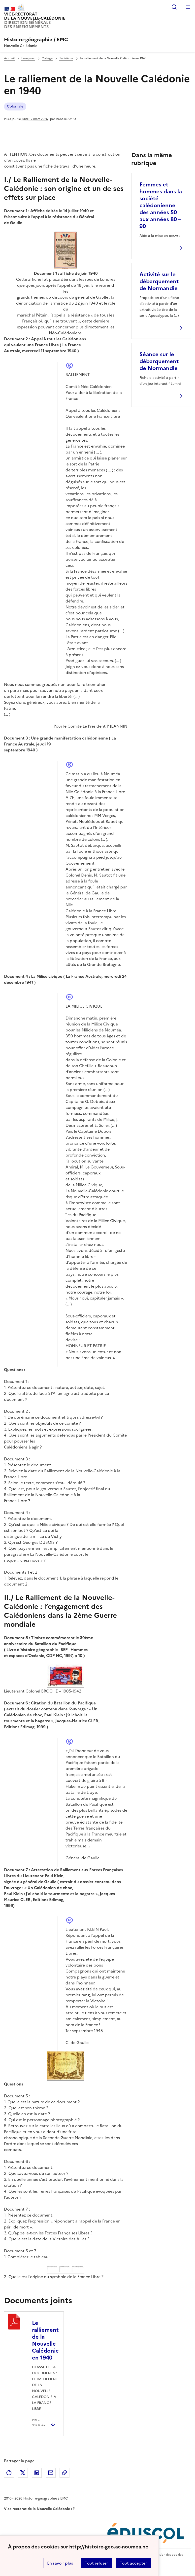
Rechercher (174, 7)
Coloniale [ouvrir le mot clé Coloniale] (15, 106)
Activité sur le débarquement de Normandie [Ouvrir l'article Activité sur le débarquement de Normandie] (159, 281)
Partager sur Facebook (9, 2473)
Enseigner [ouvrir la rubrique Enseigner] (28, 58)
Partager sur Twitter (23, 2473)
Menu (188, 7)
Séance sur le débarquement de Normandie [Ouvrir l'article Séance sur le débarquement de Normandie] (159, 361)
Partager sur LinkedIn (37, 2473)
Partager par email (51, 2473)
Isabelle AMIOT (67, 119)
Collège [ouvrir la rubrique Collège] (47, 58)
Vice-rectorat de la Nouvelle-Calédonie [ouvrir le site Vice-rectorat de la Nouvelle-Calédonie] (37, 2508)
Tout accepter (133, 2563)
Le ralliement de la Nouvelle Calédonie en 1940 (45, 2340)
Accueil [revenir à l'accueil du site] (9, 58)
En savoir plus (60, 2563)
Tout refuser (96, 2563)
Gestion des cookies (168, 2554)
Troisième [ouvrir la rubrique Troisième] (66, 58)
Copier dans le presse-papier (64, 2473)
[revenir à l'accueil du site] (97, 39)
